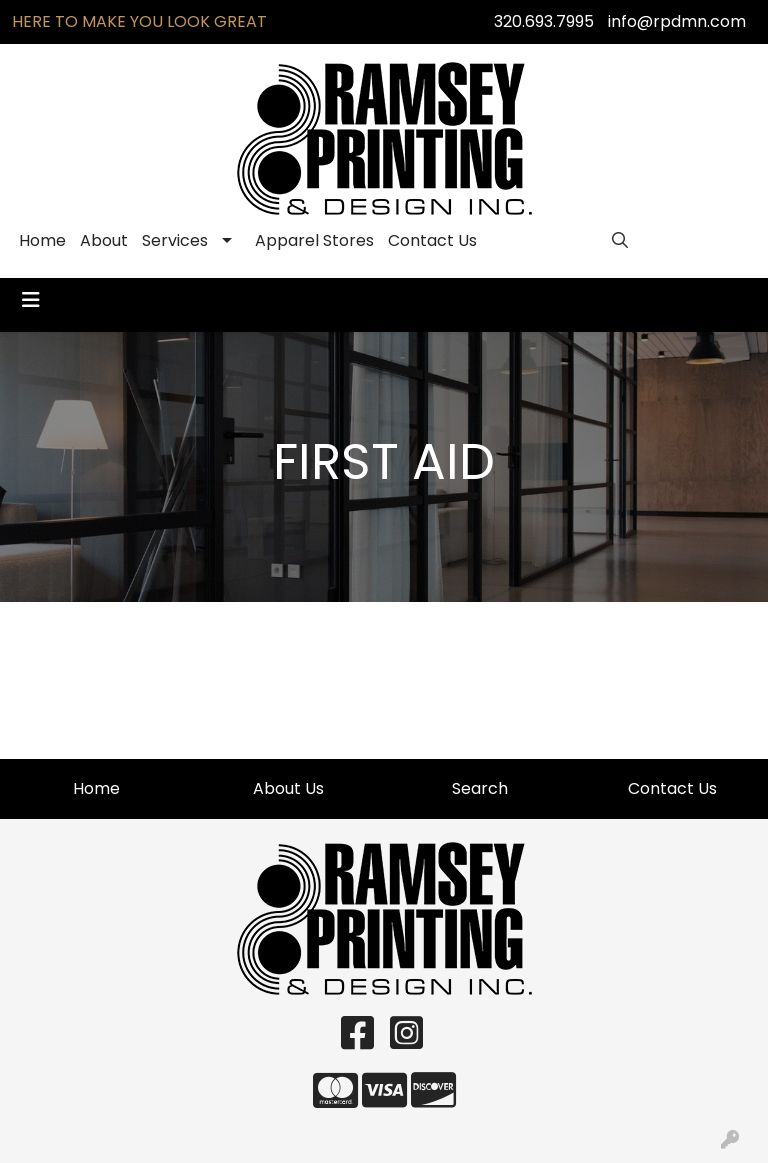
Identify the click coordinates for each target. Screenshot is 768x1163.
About (104, 240)
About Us (288, 788)
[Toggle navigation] (31, 300)
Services (175, 240)
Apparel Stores (314, 240)
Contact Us (432, 240)
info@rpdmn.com (677, 21)
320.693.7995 (544, 21)
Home (42, 240)
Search (480, 788)
